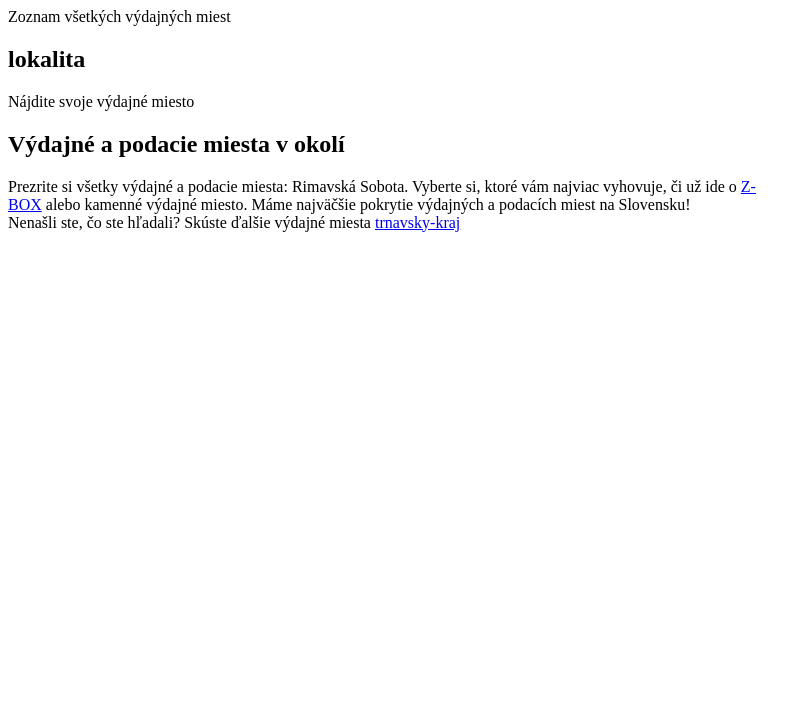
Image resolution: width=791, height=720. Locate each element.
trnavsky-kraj (417, 222)
